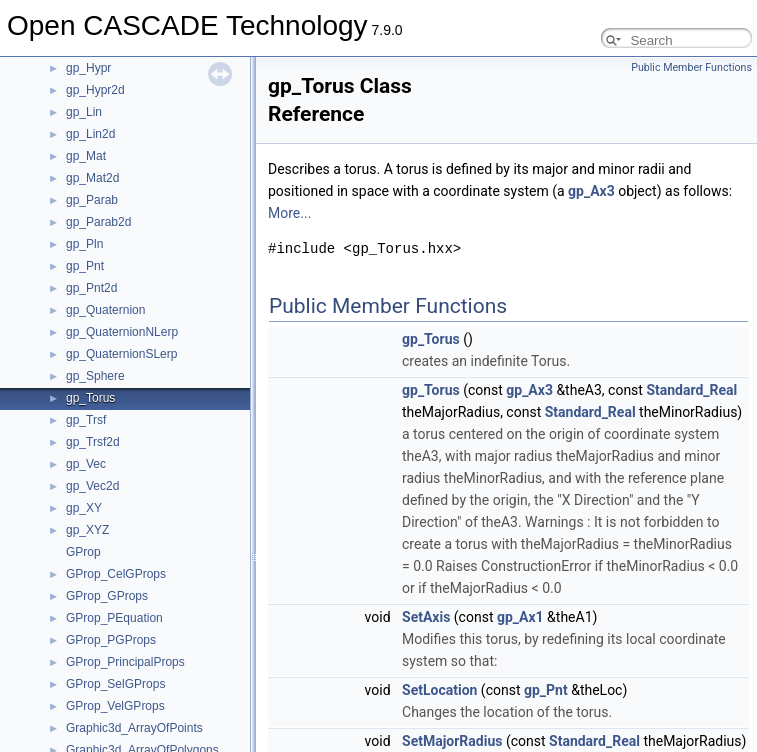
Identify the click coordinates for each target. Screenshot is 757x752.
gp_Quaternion (105, 310)
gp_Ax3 (591, 191)
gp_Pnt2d (91, 288)
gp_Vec (86, 464)
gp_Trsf (86, 420)
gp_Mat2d (92, 178)
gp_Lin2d (90, 134)
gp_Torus (90, 398)
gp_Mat (86, 156)
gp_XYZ (87, 530)
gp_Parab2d (98, 222)
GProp (83, 552)
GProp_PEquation (114, 618)
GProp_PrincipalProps (125, 662)
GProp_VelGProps (115, 706)
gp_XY (84, 508)
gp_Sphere (95, 376)
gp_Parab (92, 200)
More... (289, 213)
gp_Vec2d (92, 486)
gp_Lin (84, 112)
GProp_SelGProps (115, 684)
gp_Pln (84, 244)
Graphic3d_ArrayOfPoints (134, 728)
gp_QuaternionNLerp (122, 332)
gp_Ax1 (520, 617)
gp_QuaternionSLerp (121, 354)
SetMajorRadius (452, 741)
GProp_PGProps (111, 640)
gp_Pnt (85, 266)
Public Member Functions (691, 67)
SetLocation (439, 690)
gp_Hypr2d (95, 90)
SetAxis (426, 617)
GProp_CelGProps (116, 574)
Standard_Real (691, 390)
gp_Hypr (88, 68)
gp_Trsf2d (93, 442)
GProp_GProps (107, 596)
